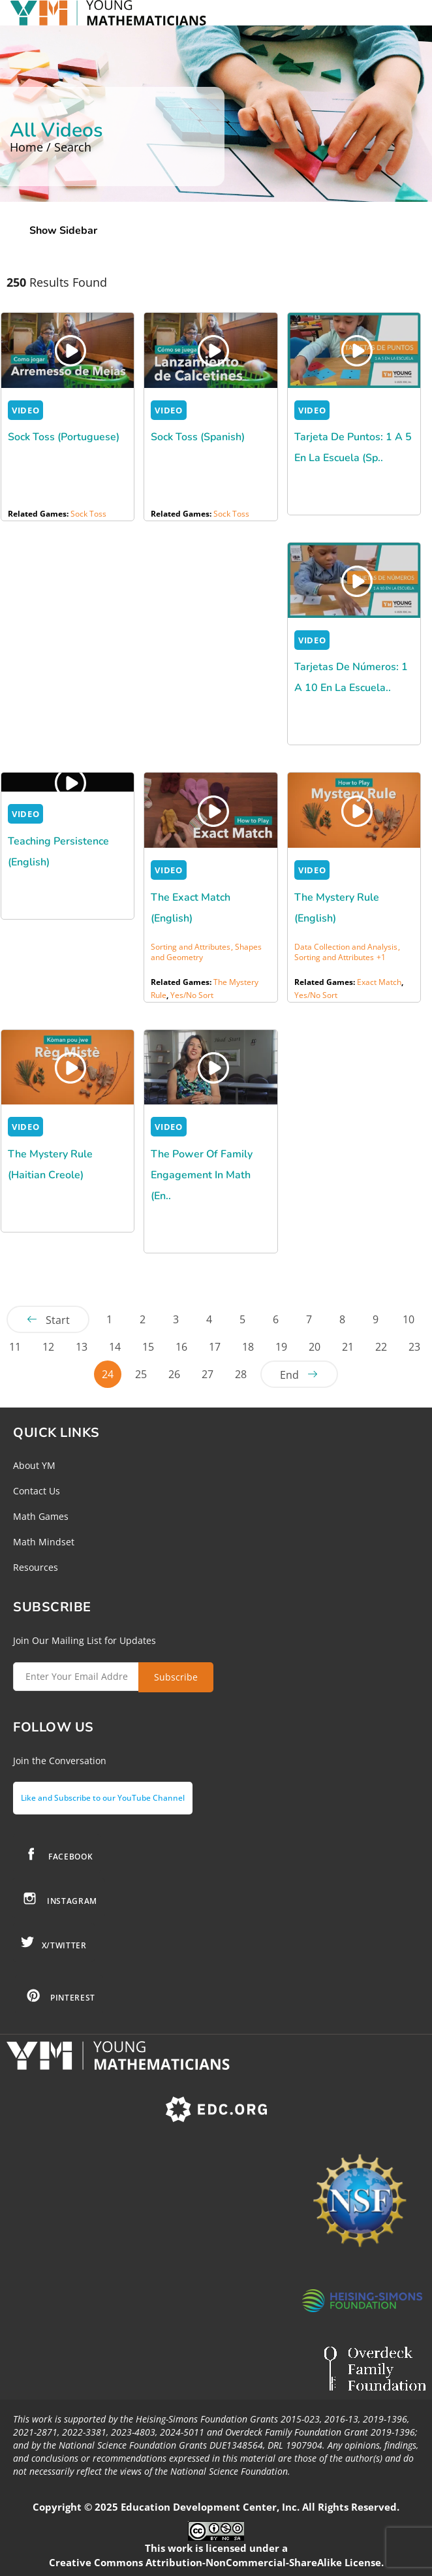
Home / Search (50, 147)
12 (48, 1347)
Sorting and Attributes (334, 957)
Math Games (41, 1516)
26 (174, 1374)
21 (348, 1347)
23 (414, 1347)
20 (314, 1347)
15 (148, 1347)
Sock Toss (88, 513)
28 (241, 1374)
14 (115, 1347)
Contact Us (36, 1491)
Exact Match (379, 982)
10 (408, 1319)
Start (58, 1320)
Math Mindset (43, 1542)
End (289, 1375)
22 (381, 1347)
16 (181, 1347)
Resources (35, 1567)
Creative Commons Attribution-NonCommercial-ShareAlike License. (216, 2562)
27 (207, 1374)
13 (81, 1347)
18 (248, 1347)
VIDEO (25, 410)
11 (15, 1347)
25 (141, 1374)
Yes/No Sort (191, 995)
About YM (34, 1465)
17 (215, 1347)
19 (281, 1347)
